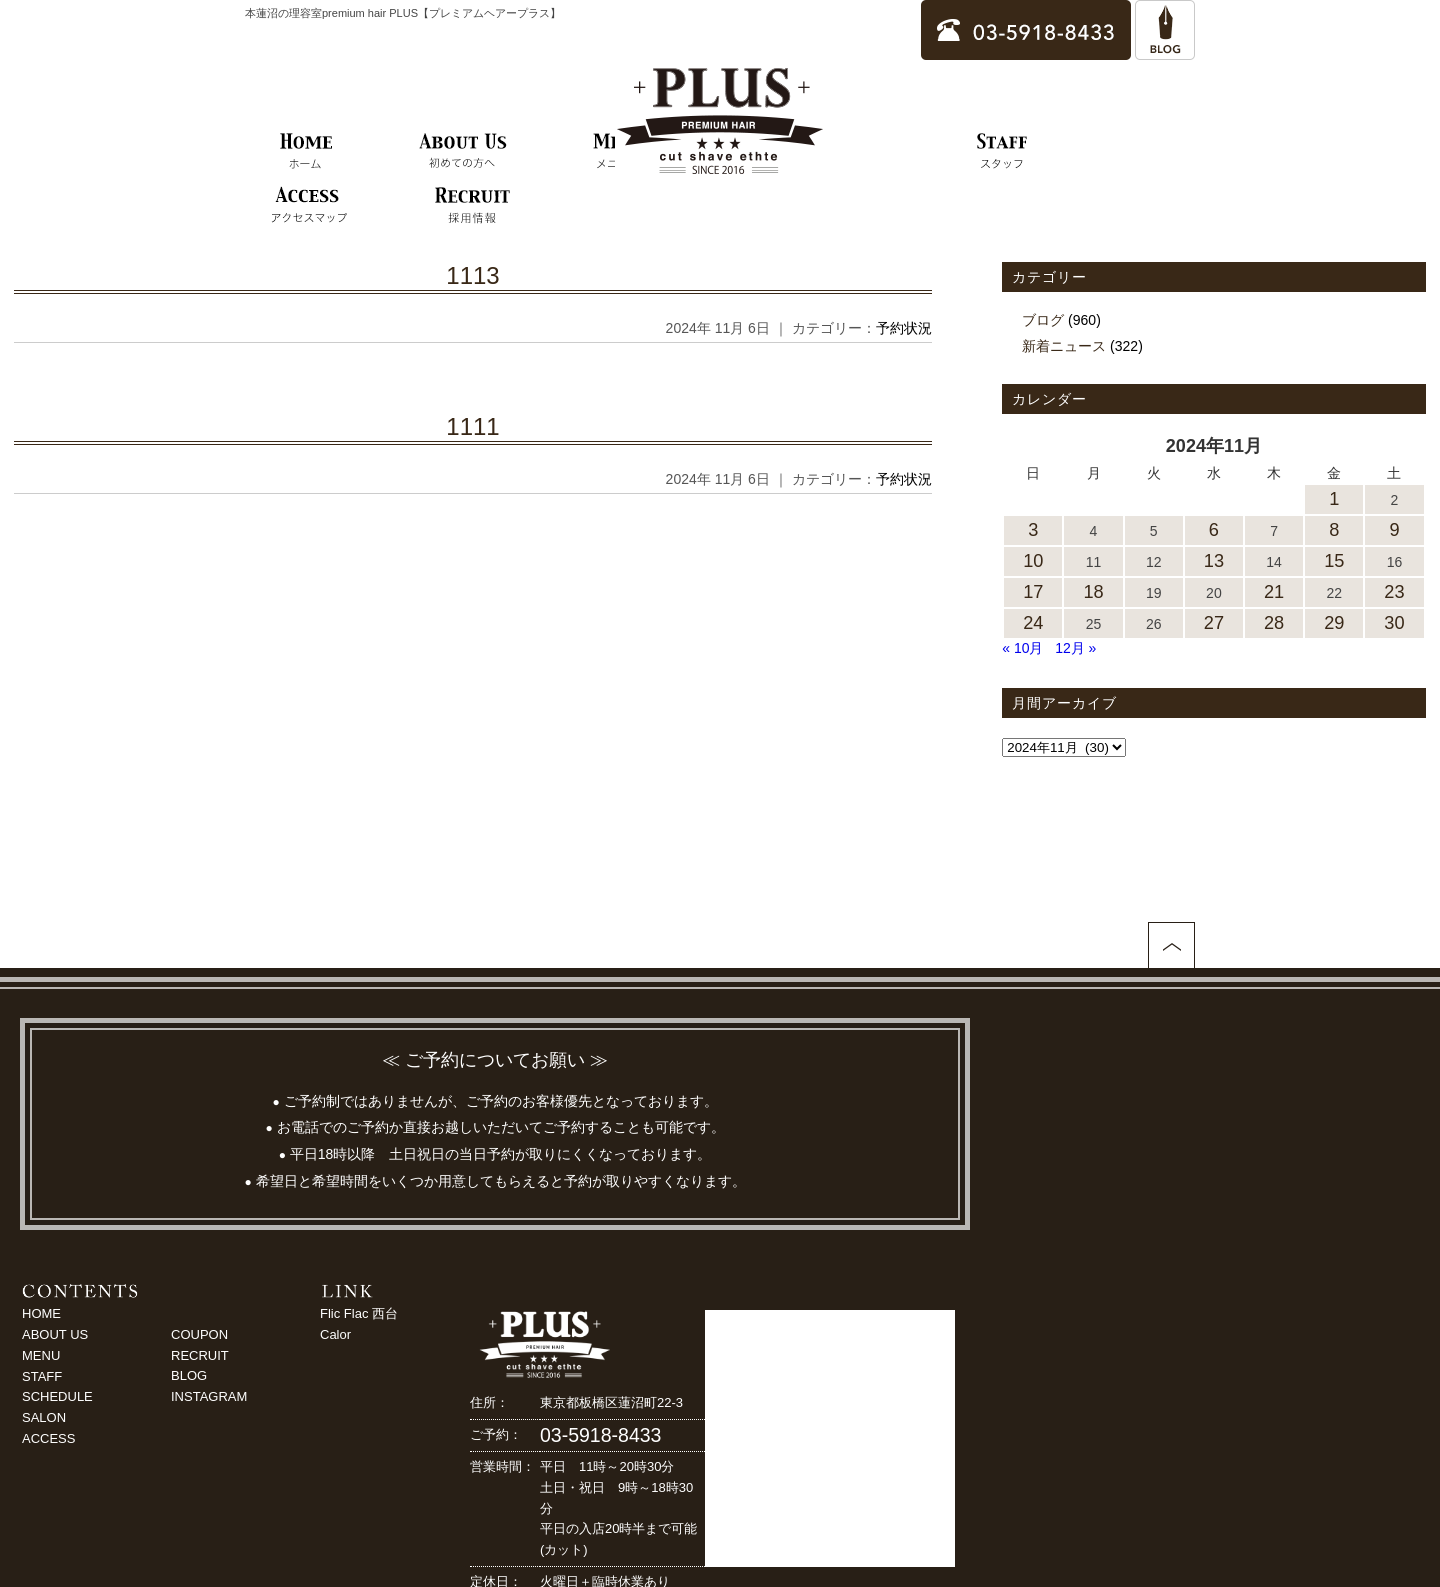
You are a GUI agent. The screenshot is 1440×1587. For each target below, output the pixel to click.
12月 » (1075, 648)
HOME (41, 1313)
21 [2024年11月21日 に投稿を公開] (1274, 592)
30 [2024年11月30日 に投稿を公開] (1394, 623)
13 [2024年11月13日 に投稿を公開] (1214, 561)
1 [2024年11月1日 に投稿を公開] (1334, 499)
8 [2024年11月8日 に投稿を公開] (1334, 530)
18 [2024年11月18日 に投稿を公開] (1093, 592)
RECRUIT (200, 1355)
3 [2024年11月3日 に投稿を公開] (1033, 530)
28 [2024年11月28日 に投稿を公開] (1274, 623)
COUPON (199, 1334)
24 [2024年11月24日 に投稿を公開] (1033, 623)
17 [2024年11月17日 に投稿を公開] (1033, 592)
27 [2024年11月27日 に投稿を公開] (1214, 623)
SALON (44, 1417)
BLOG (189, 1375)
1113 (472, 275)
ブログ (1043, 320)
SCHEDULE (57, 1396)
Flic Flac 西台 (359, 1313)
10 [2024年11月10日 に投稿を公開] (1033, 561)
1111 (472, 426)
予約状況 (904, 328)
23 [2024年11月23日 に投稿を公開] (1394, 592)
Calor (335, 1334)
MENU (41, 1355)
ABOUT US (55, 1334)
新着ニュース (1064, 346)
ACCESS (48, 1438)
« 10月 (1022, 648)
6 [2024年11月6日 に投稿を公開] (1214, 530)
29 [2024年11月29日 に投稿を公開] (1334, 623)
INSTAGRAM (209, 1396)
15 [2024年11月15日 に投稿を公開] (1334, 561)
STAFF (42, 1376)
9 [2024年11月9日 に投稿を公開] (1394, 530)
